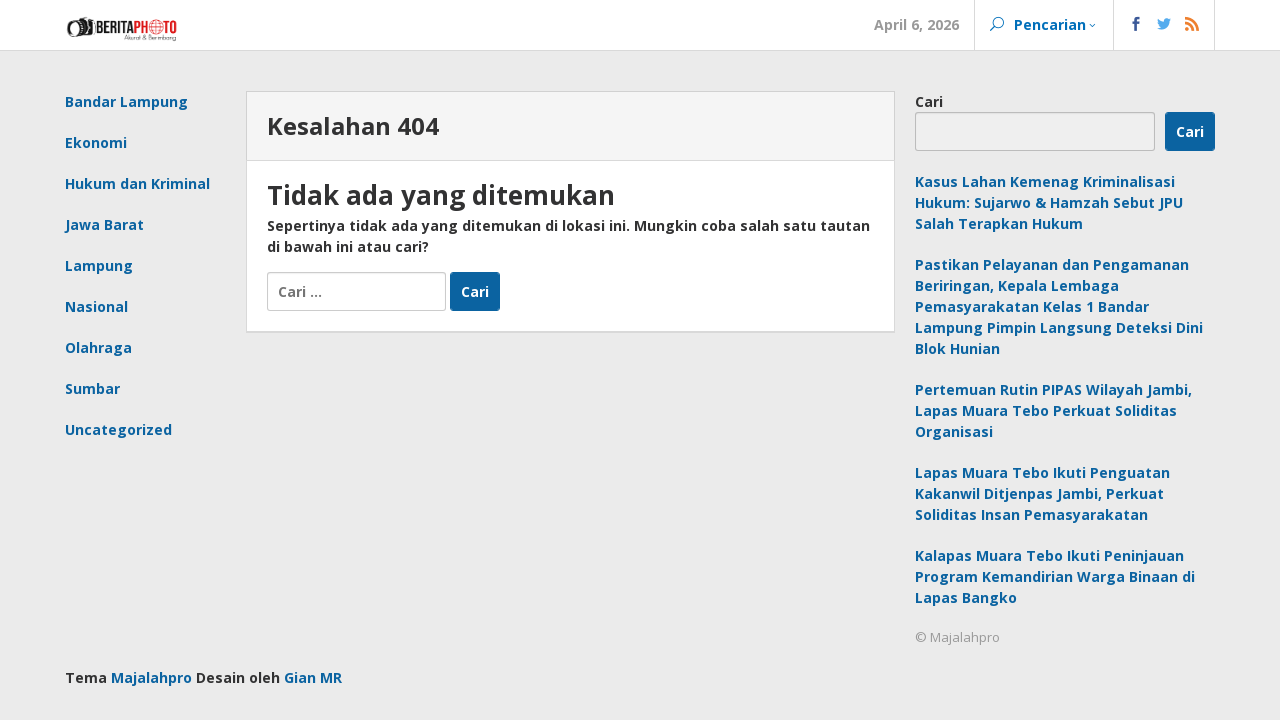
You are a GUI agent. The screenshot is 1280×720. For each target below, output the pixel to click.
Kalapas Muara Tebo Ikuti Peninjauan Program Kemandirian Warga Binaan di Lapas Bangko (1055, 576)
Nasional (96, 306)
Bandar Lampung (126, 101)
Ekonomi (96, 142)
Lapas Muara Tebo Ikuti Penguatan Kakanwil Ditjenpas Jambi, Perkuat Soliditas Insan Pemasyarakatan (1042, 493)
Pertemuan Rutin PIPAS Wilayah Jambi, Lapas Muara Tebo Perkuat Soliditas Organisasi (1053, 410)
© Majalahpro (957, 637)
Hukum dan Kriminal (137, 183)
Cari (929, 101)
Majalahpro (151, 677)
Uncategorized (118, 429)
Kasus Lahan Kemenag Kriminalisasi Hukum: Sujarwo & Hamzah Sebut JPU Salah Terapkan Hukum (1049, 202)
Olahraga (98, 347)
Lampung (99, 265)
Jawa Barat (104, 224)
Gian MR (313, 677)
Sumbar (92, 388)
